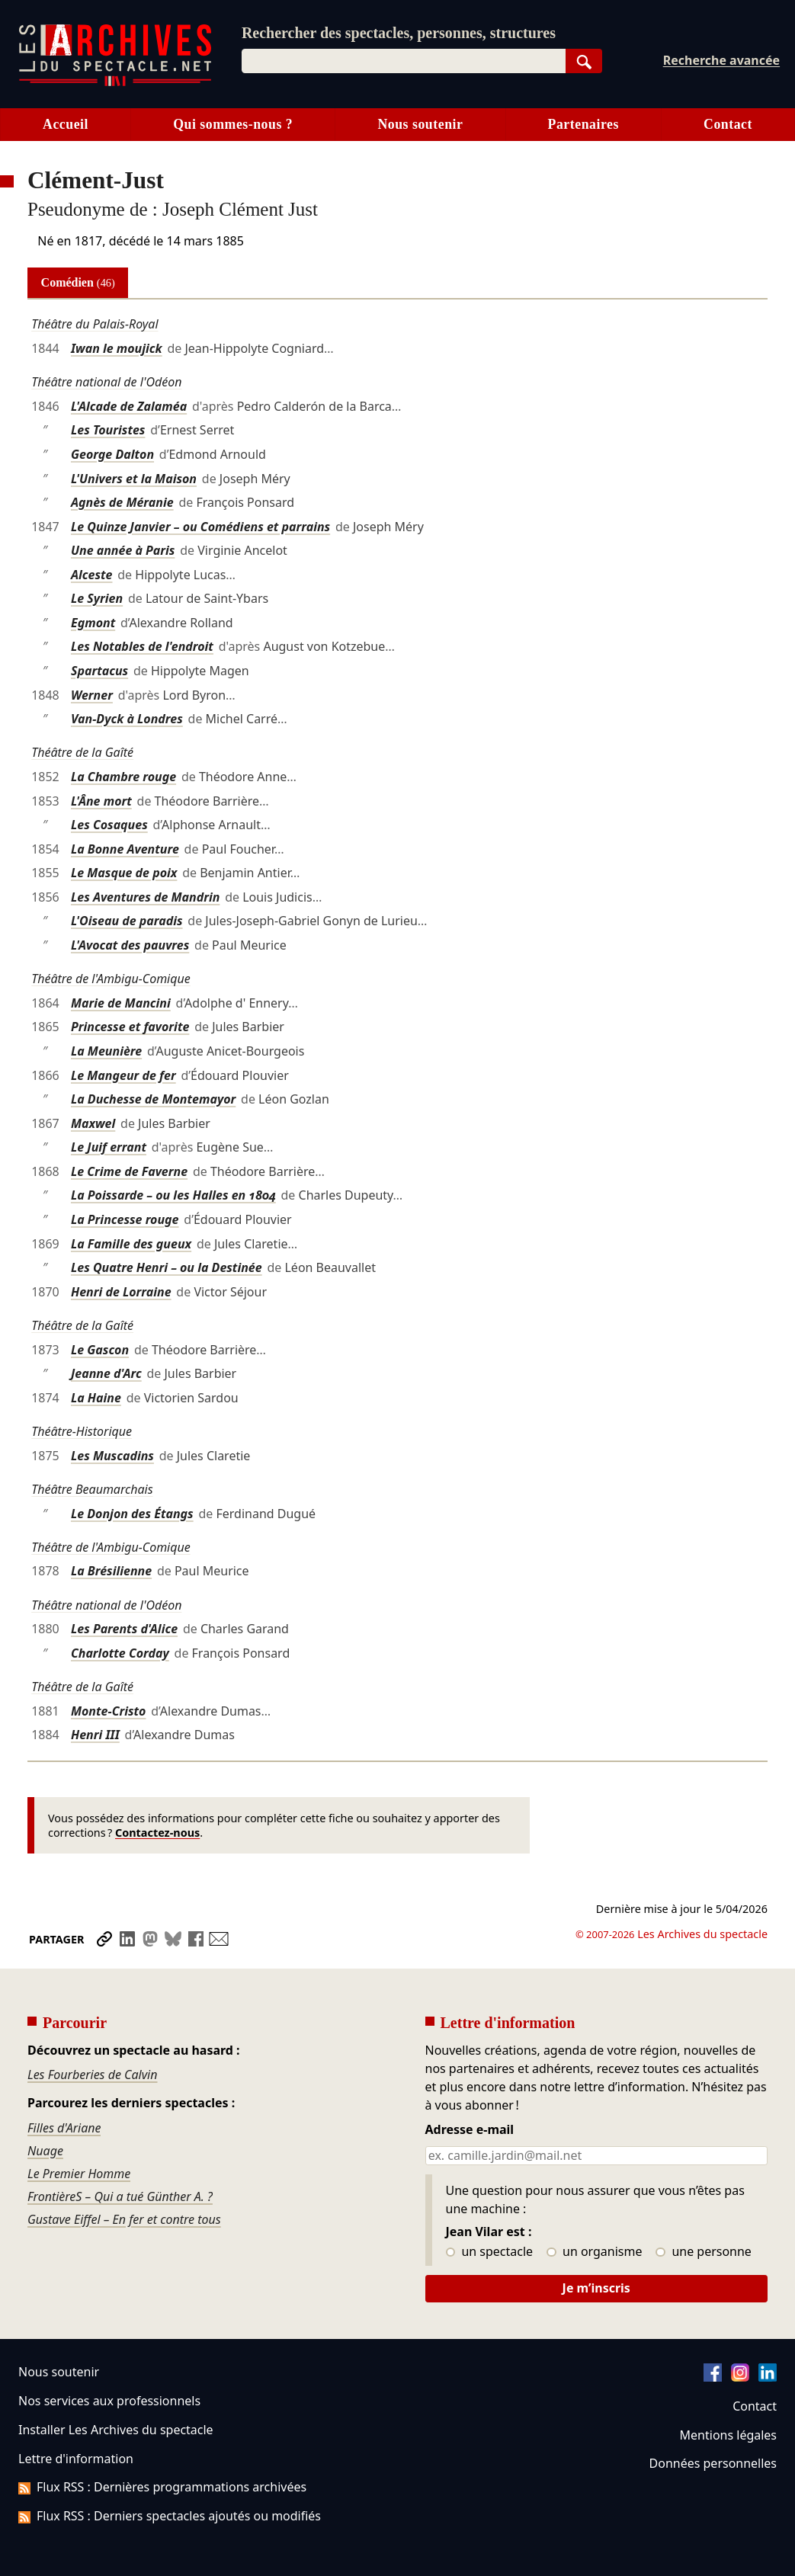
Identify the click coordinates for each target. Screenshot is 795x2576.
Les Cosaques (109, 824)
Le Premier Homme (78, 2173)
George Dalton (112, 454)
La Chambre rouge (123, 776)
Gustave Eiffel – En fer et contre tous (124, 2219)
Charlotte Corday (120, 1653)
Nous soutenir (420, 124)
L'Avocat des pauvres (130, 945)
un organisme (594, 2252)
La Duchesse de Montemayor (153, 1099)
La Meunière (106, 1051)
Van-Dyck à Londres (127, 718)
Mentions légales (728, 2435)
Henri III (95, 1734)
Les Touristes (108, 429)
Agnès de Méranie (122, 502)
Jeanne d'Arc (106, 1373)
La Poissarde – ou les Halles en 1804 (173, 1195)
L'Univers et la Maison (134, 478)
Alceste (92, 574)
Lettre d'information (75, 2458)
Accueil (65, 124)
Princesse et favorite (130, 1026)
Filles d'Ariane (64, 2127)
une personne (703, 2252)
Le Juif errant (108, 1147)
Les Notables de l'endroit (142, 646)
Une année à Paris (123, 550)
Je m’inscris (596, 2288)
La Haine (96, 1397)
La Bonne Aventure (125, 849)
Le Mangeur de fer (123, 1075)
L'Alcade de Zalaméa (129, 406)
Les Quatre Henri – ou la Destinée (166, 1267)
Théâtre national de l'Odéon (106, 381)
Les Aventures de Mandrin (145, 897)
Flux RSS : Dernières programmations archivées (162, 2486)
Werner (92, 695)
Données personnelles (713, 2463)
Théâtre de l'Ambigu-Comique (111, 978)
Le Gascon (100, 1349)
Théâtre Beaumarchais (91, 1489)
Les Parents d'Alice (124, 1628)
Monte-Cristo (108, 1711)
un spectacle (490, 2252)
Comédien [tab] (78, 282)
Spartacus (99, 670)
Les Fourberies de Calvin (92, 2074)
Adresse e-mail (470, 2130)
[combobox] (404, 61)
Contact (754, 2406)
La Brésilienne (111, 1570)
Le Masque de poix (124, 872)
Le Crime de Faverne (129, 1171)
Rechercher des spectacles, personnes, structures (399, 32)
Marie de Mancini (121, 1003)
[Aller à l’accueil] (115, 82)
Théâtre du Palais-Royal (94, 324)
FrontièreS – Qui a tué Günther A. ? (120, 2196)
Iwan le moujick (116, 348)
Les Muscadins (112, 1455)
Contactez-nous (157, 1832)
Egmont (93, 622)
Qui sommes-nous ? (233, 124)
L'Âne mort (101, 801)
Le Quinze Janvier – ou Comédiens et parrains (200, 526)
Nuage (45, 2150)
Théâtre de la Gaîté (82, 752)
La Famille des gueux (131, 1243)
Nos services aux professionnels (109, 2400)
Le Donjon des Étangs (132, 1513)
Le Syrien (97, 598)
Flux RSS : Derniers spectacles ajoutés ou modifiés (169, 2515)
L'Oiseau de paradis (127, 920)
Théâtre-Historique (81, 1431)
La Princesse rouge (125, 1219)
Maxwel (93, 1123)
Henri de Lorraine (121, 1291)
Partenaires (583, 124)
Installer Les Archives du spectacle (115, 2429)
